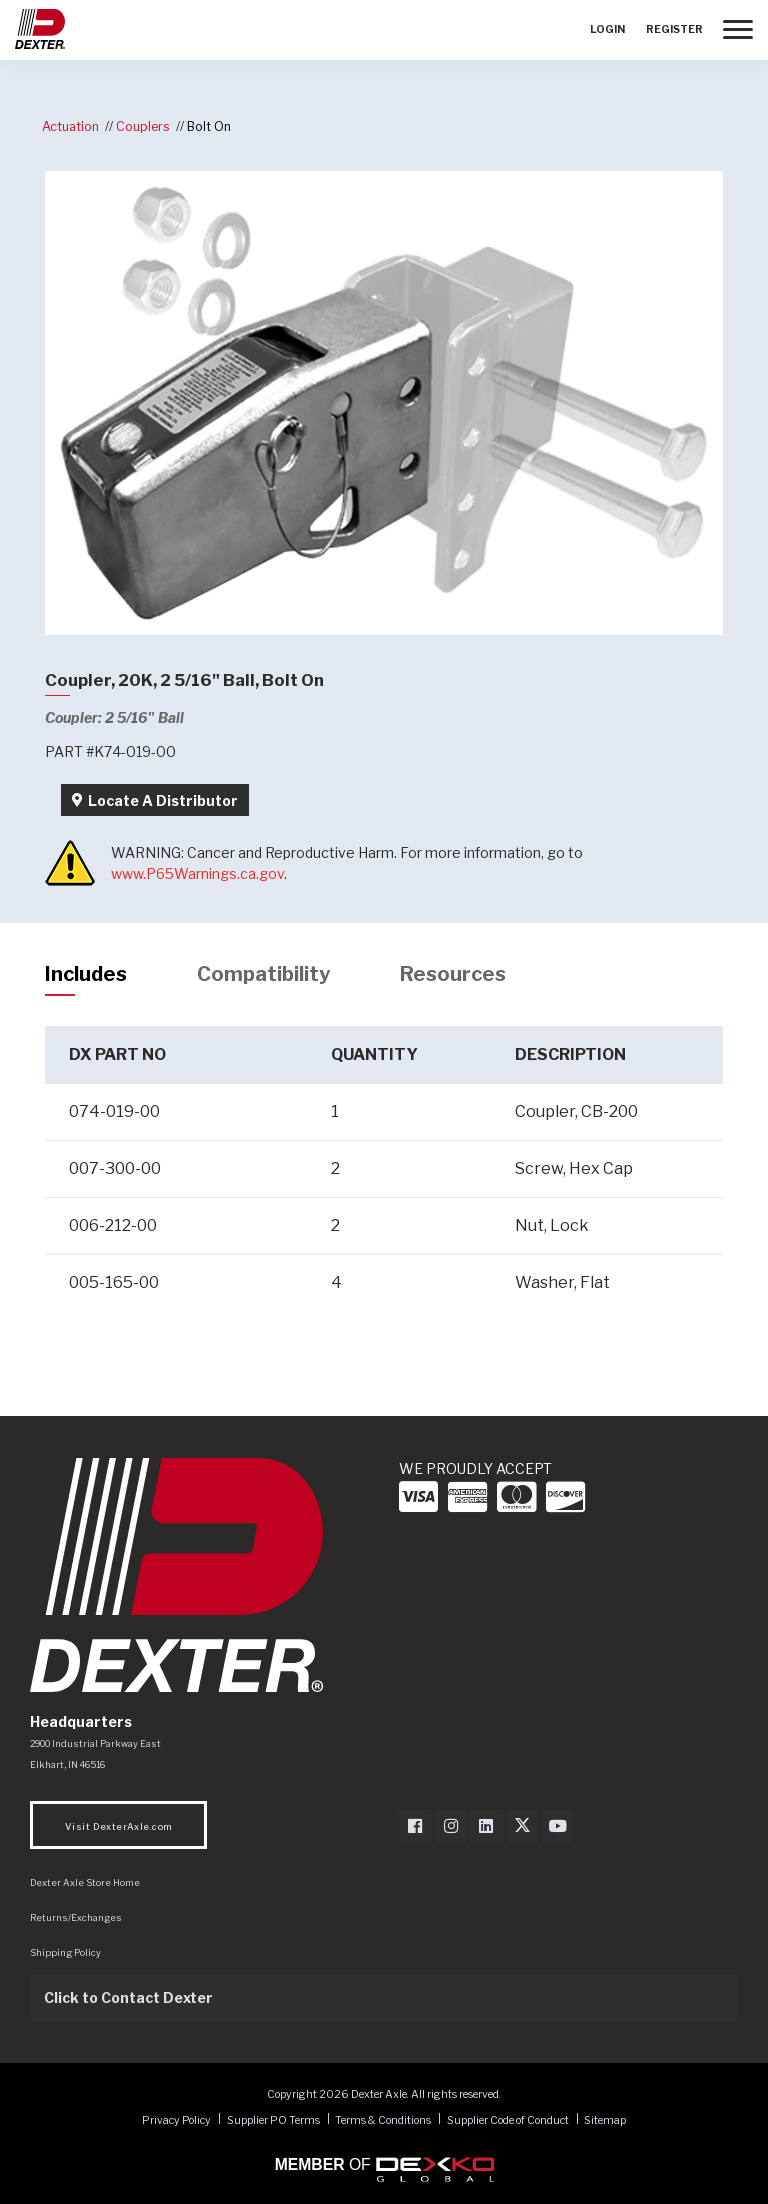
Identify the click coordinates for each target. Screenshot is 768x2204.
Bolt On (209, 126)
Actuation (70, 126)
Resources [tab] (453, 974)
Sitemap (605, 2119)
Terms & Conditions (383, 2119)
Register (674, 29)
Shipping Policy (65, 1952)
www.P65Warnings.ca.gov (197, 873)
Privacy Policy (176, 2119)
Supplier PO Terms (273, 2119)
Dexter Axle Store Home (85, 1882)
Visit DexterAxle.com (118, 1826)
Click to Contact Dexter (128, 1997)
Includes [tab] (86, 974)
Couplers (143, 126)
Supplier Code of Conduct (509, 2119)
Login (607, 29)
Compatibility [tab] (263, 974)
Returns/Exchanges (76, 1917)
